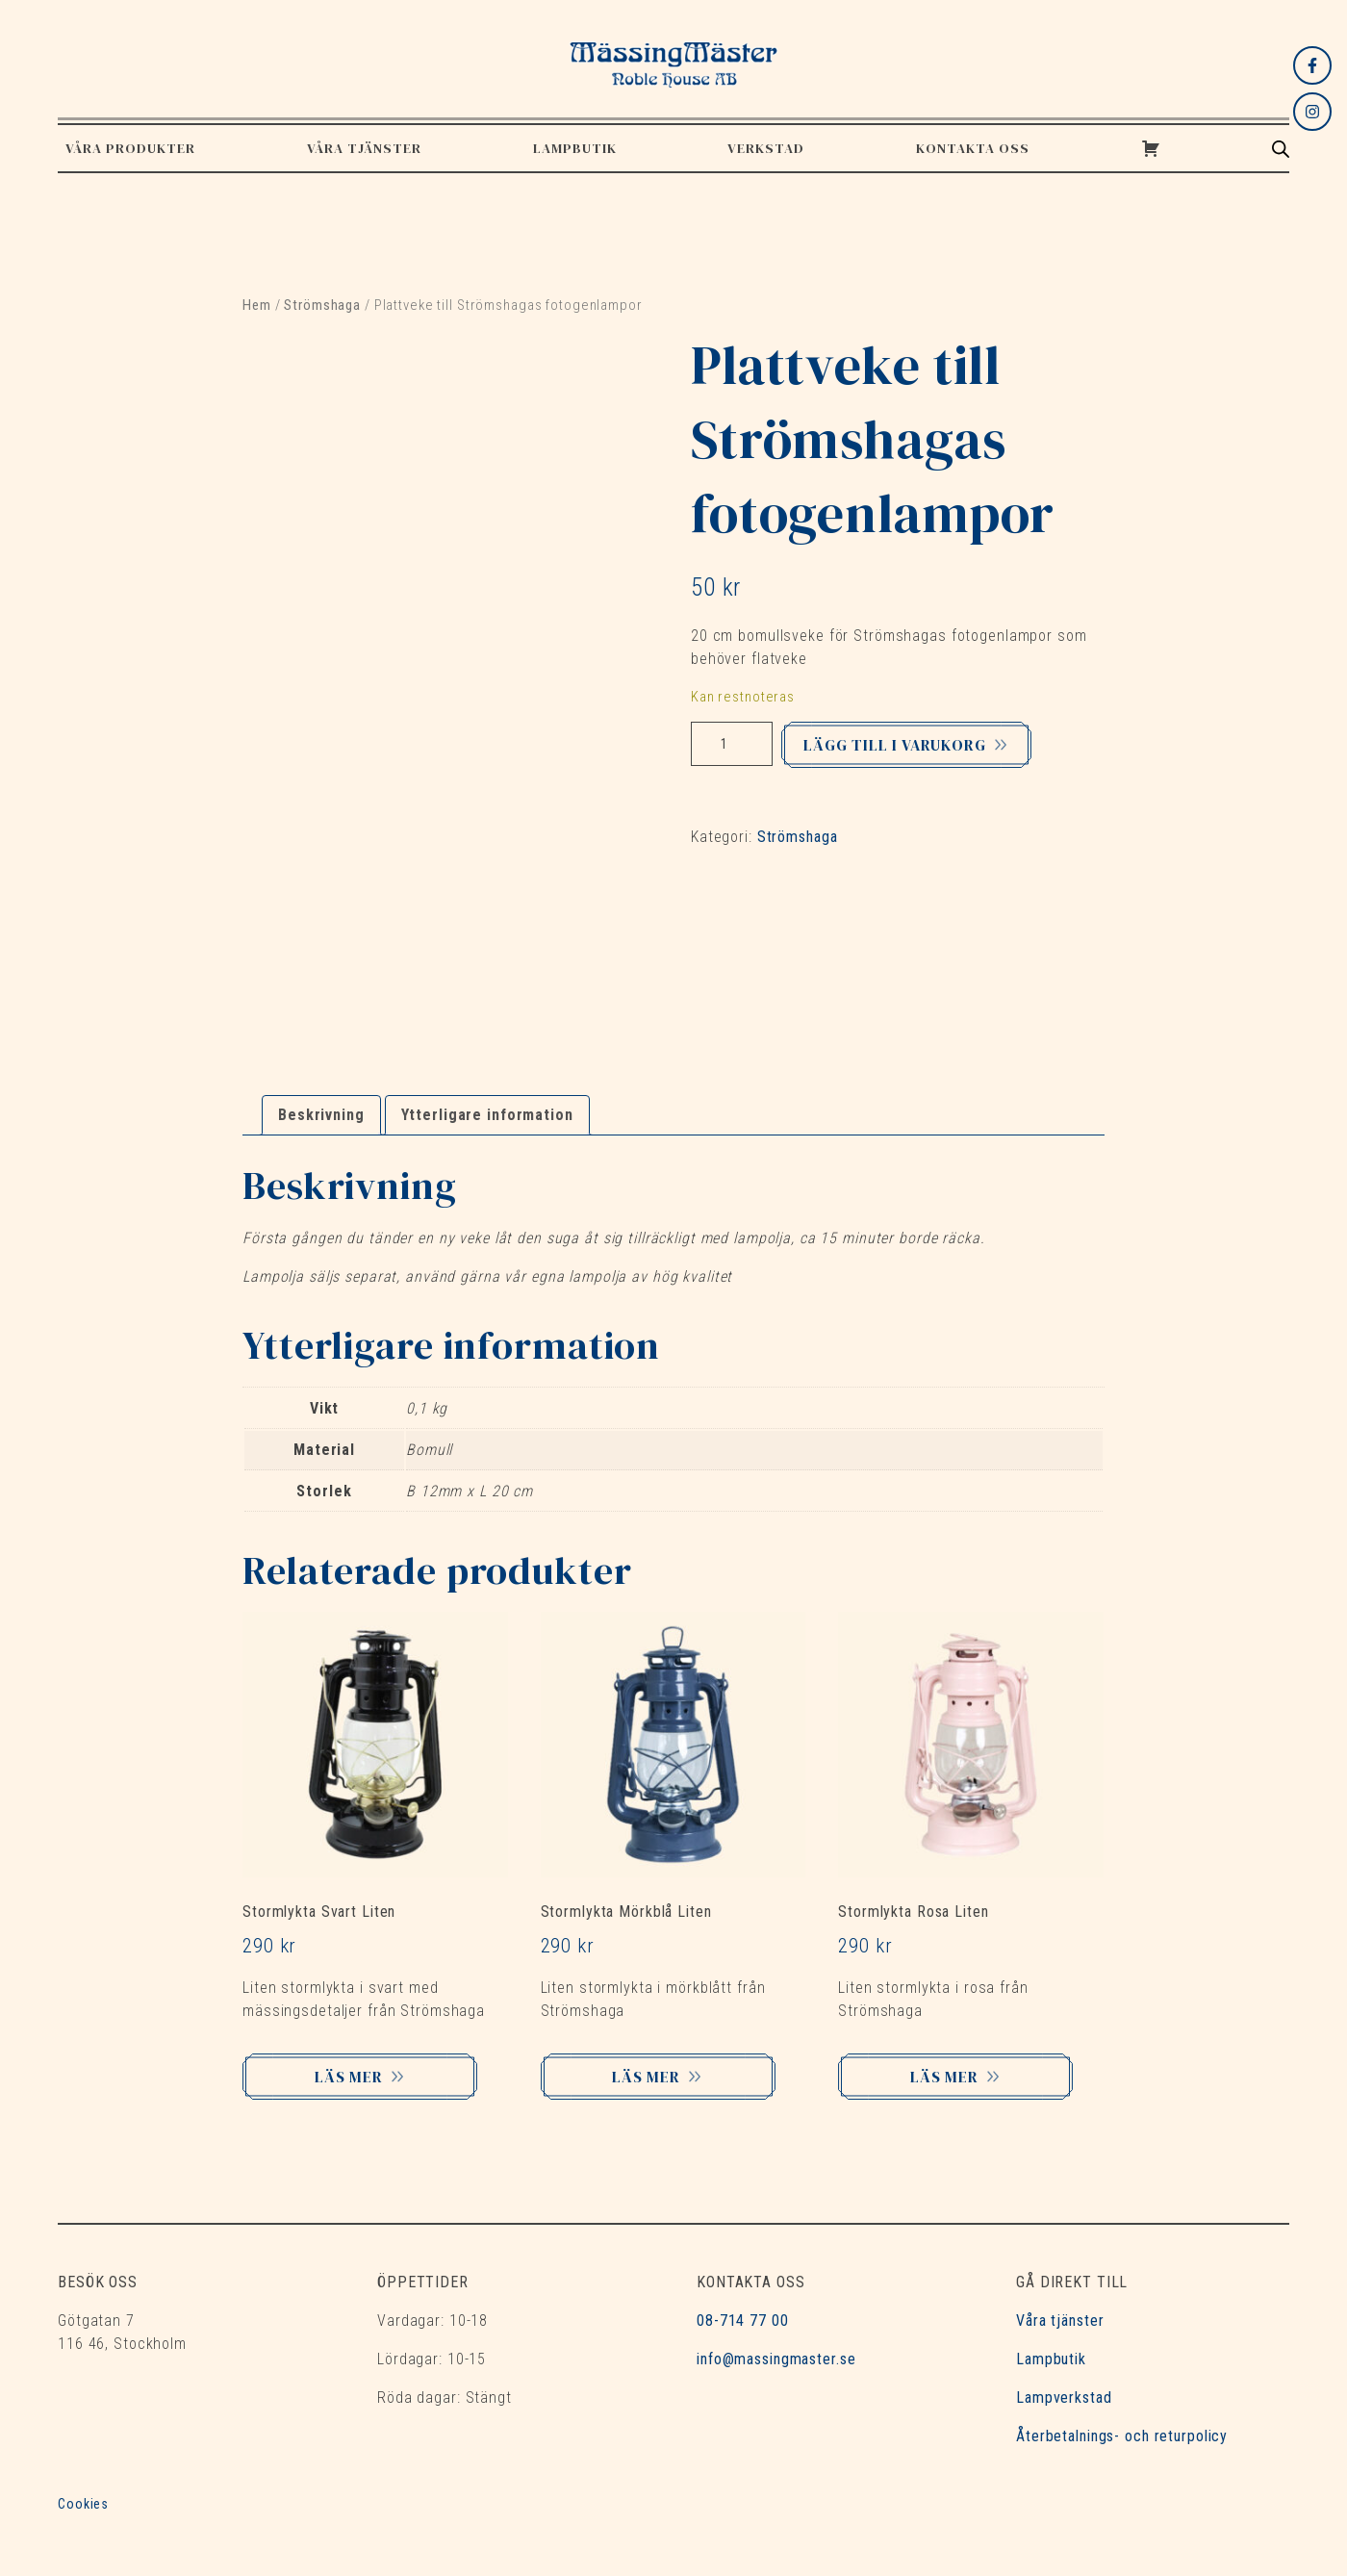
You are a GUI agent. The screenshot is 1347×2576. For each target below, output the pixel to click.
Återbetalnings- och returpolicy (1122, 2436)
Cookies (83, 2504)
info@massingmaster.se (776, 2359)
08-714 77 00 (743, 2320)
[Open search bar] (1280, 148)
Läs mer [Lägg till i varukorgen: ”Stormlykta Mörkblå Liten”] (654, 2076)
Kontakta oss (972, 148)
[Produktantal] (732, 744)
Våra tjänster (364, 148)
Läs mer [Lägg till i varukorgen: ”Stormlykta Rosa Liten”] (952, 2076)
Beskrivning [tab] (321, 1115)
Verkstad (765, 148)
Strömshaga (322, 305)
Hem (256, 305)
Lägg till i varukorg (894, 744)
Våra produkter (130, 148)
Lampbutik (575, 148)
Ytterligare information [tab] (487, 1115)
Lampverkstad (1064, 2397)
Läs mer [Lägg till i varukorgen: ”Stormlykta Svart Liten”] (356, 2076)
